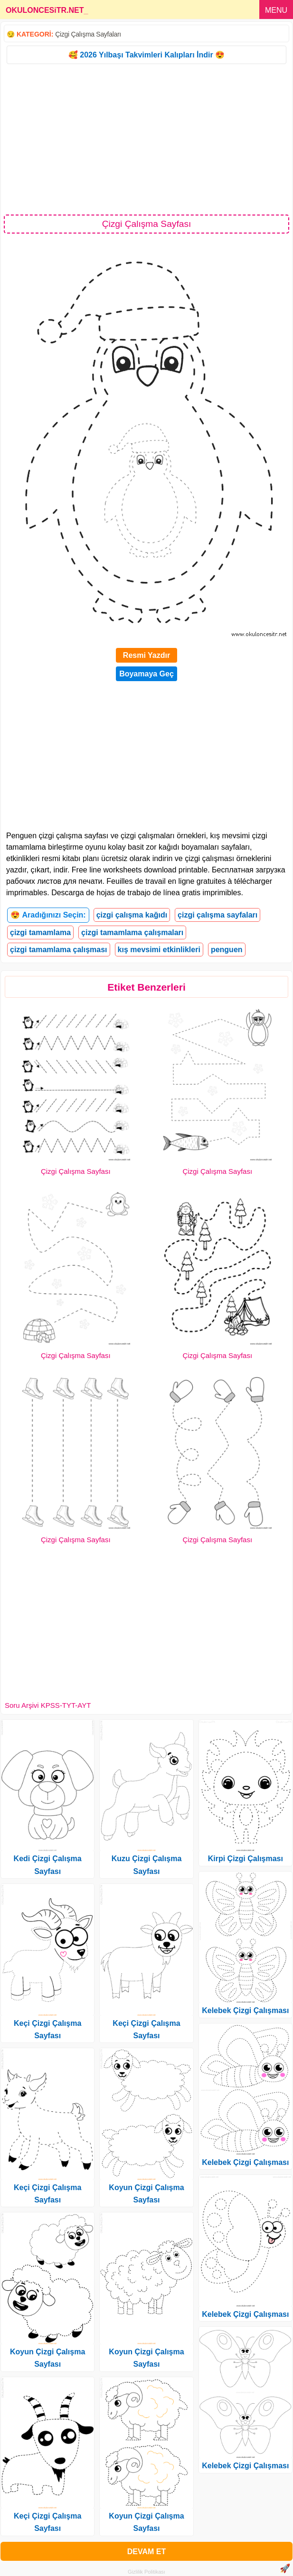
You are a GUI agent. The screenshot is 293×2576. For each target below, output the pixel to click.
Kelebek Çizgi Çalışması (245, 2010)
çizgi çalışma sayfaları (217, 915)
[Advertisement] (146, 138)
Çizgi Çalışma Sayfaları (88, 34)
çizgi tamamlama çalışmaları (132, 932)
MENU (276, 10)
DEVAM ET (146, 2552)
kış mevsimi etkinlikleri (159, 950)
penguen (227, 950)
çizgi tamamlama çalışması (58, 950)
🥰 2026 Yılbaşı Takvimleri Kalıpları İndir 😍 (146, 55)
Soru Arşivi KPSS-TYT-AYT (48, 1705)
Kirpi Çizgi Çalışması (245, 1859)
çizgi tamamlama (40, 932)
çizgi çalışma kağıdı (131, 915)
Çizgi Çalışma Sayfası (76, 1171)
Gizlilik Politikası (146, 2572)
